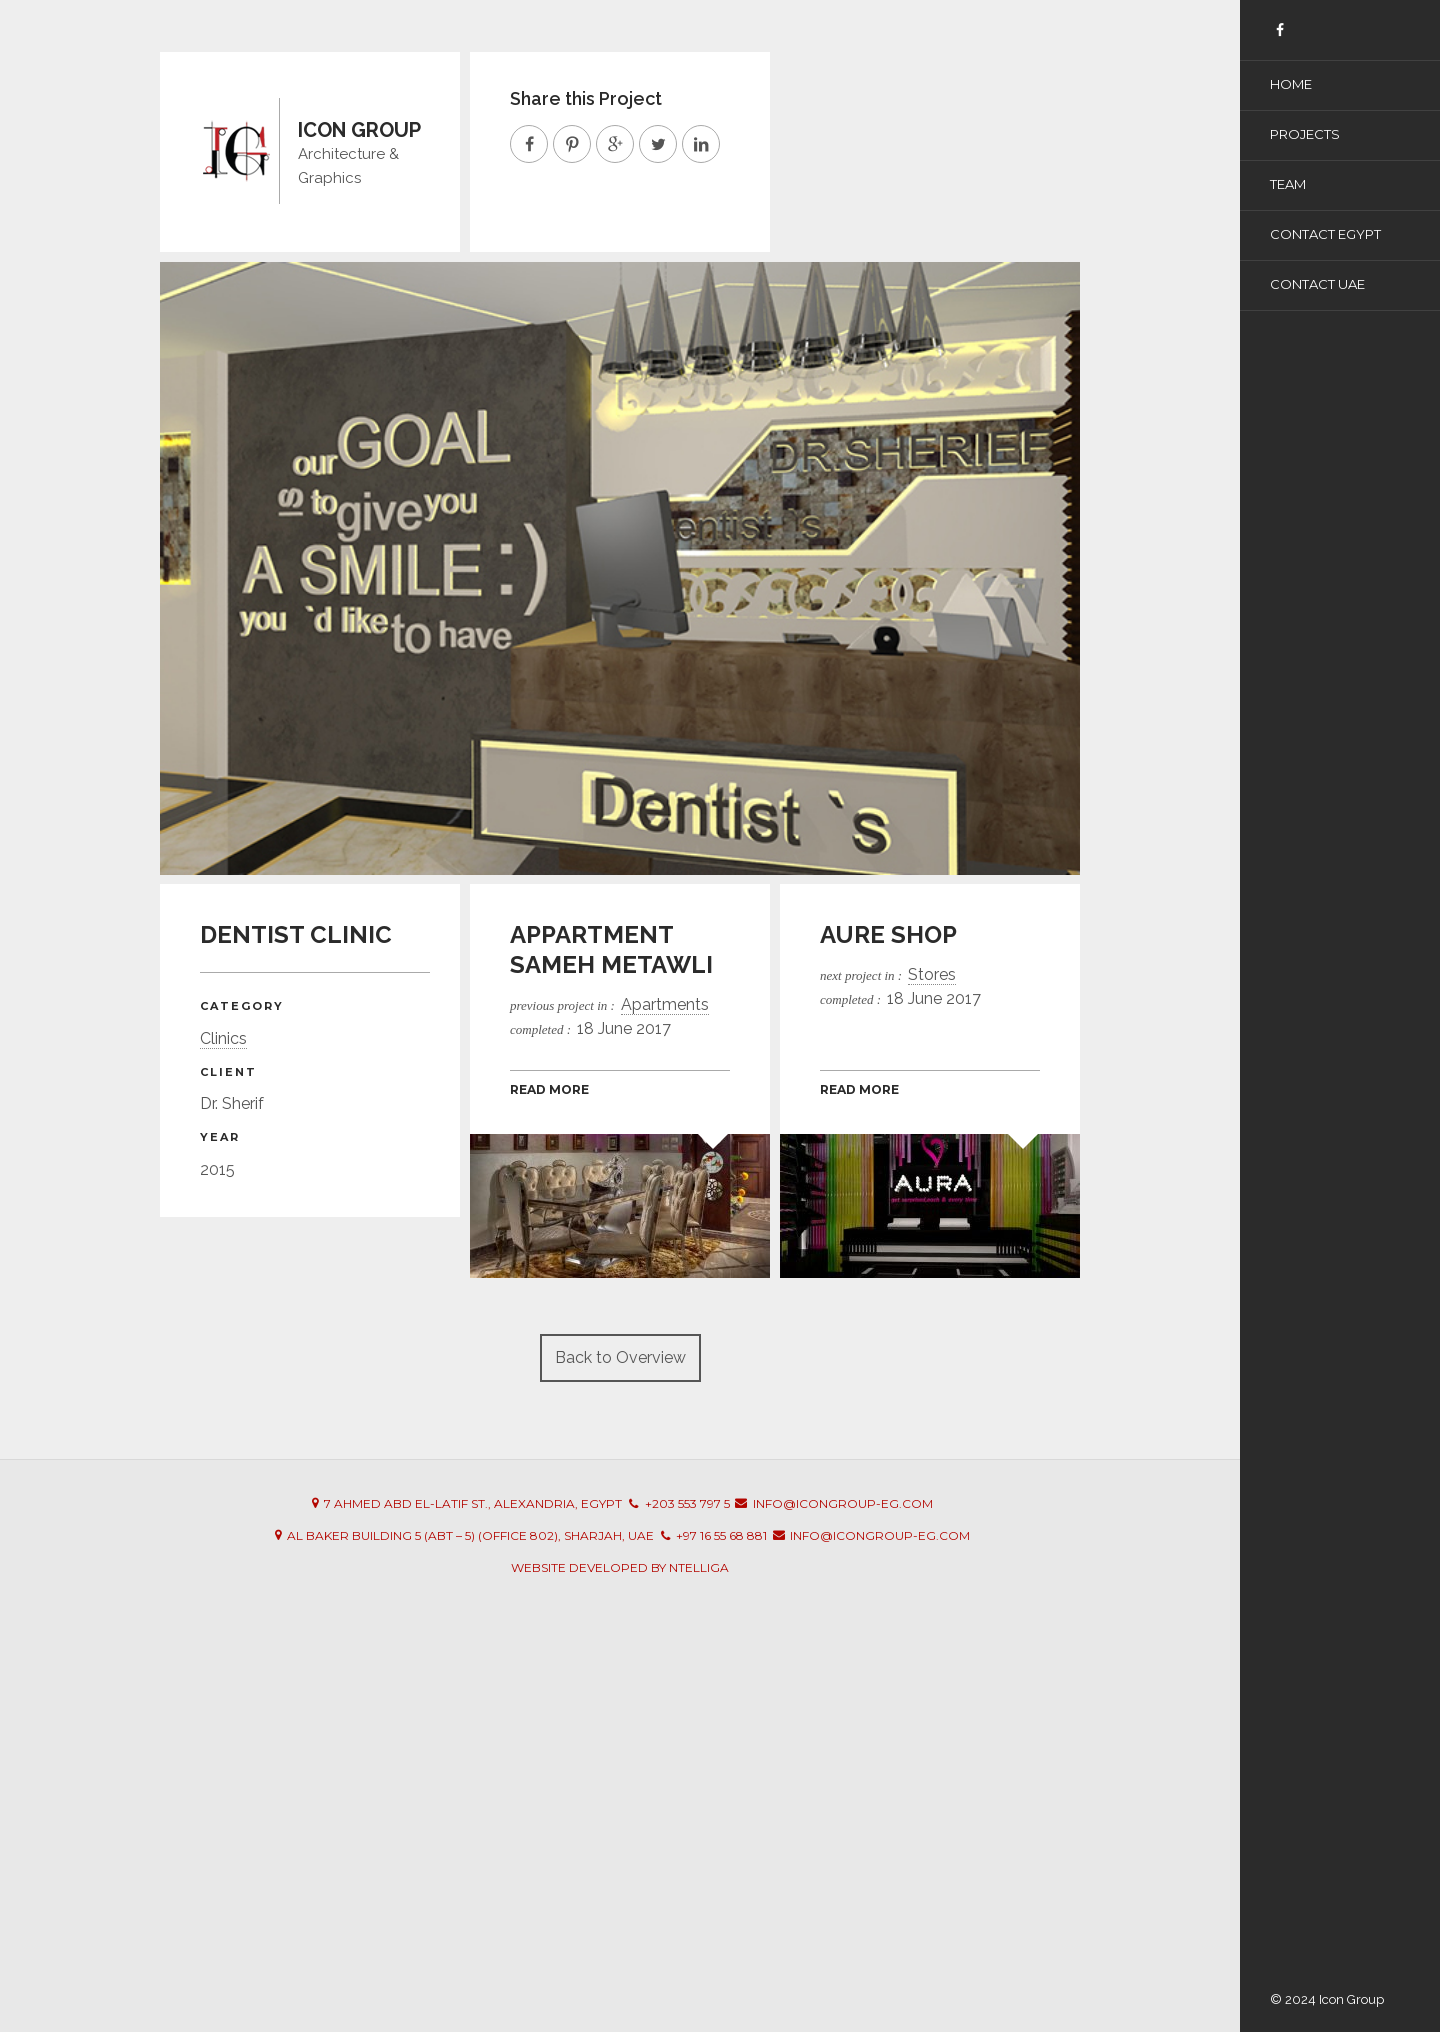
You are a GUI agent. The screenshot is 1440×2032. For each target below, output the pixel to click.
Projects (1305, 134)
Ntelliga (699, 1567)
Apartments (665, 1004)
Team (1288, 184)
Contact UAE (1317, 284)
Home (1291, 84)
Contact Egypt (1325, 234)
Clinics (223, 1038)
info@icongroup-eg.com (843, 1503)
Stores (932, 974)
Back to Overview (620, 1357)
